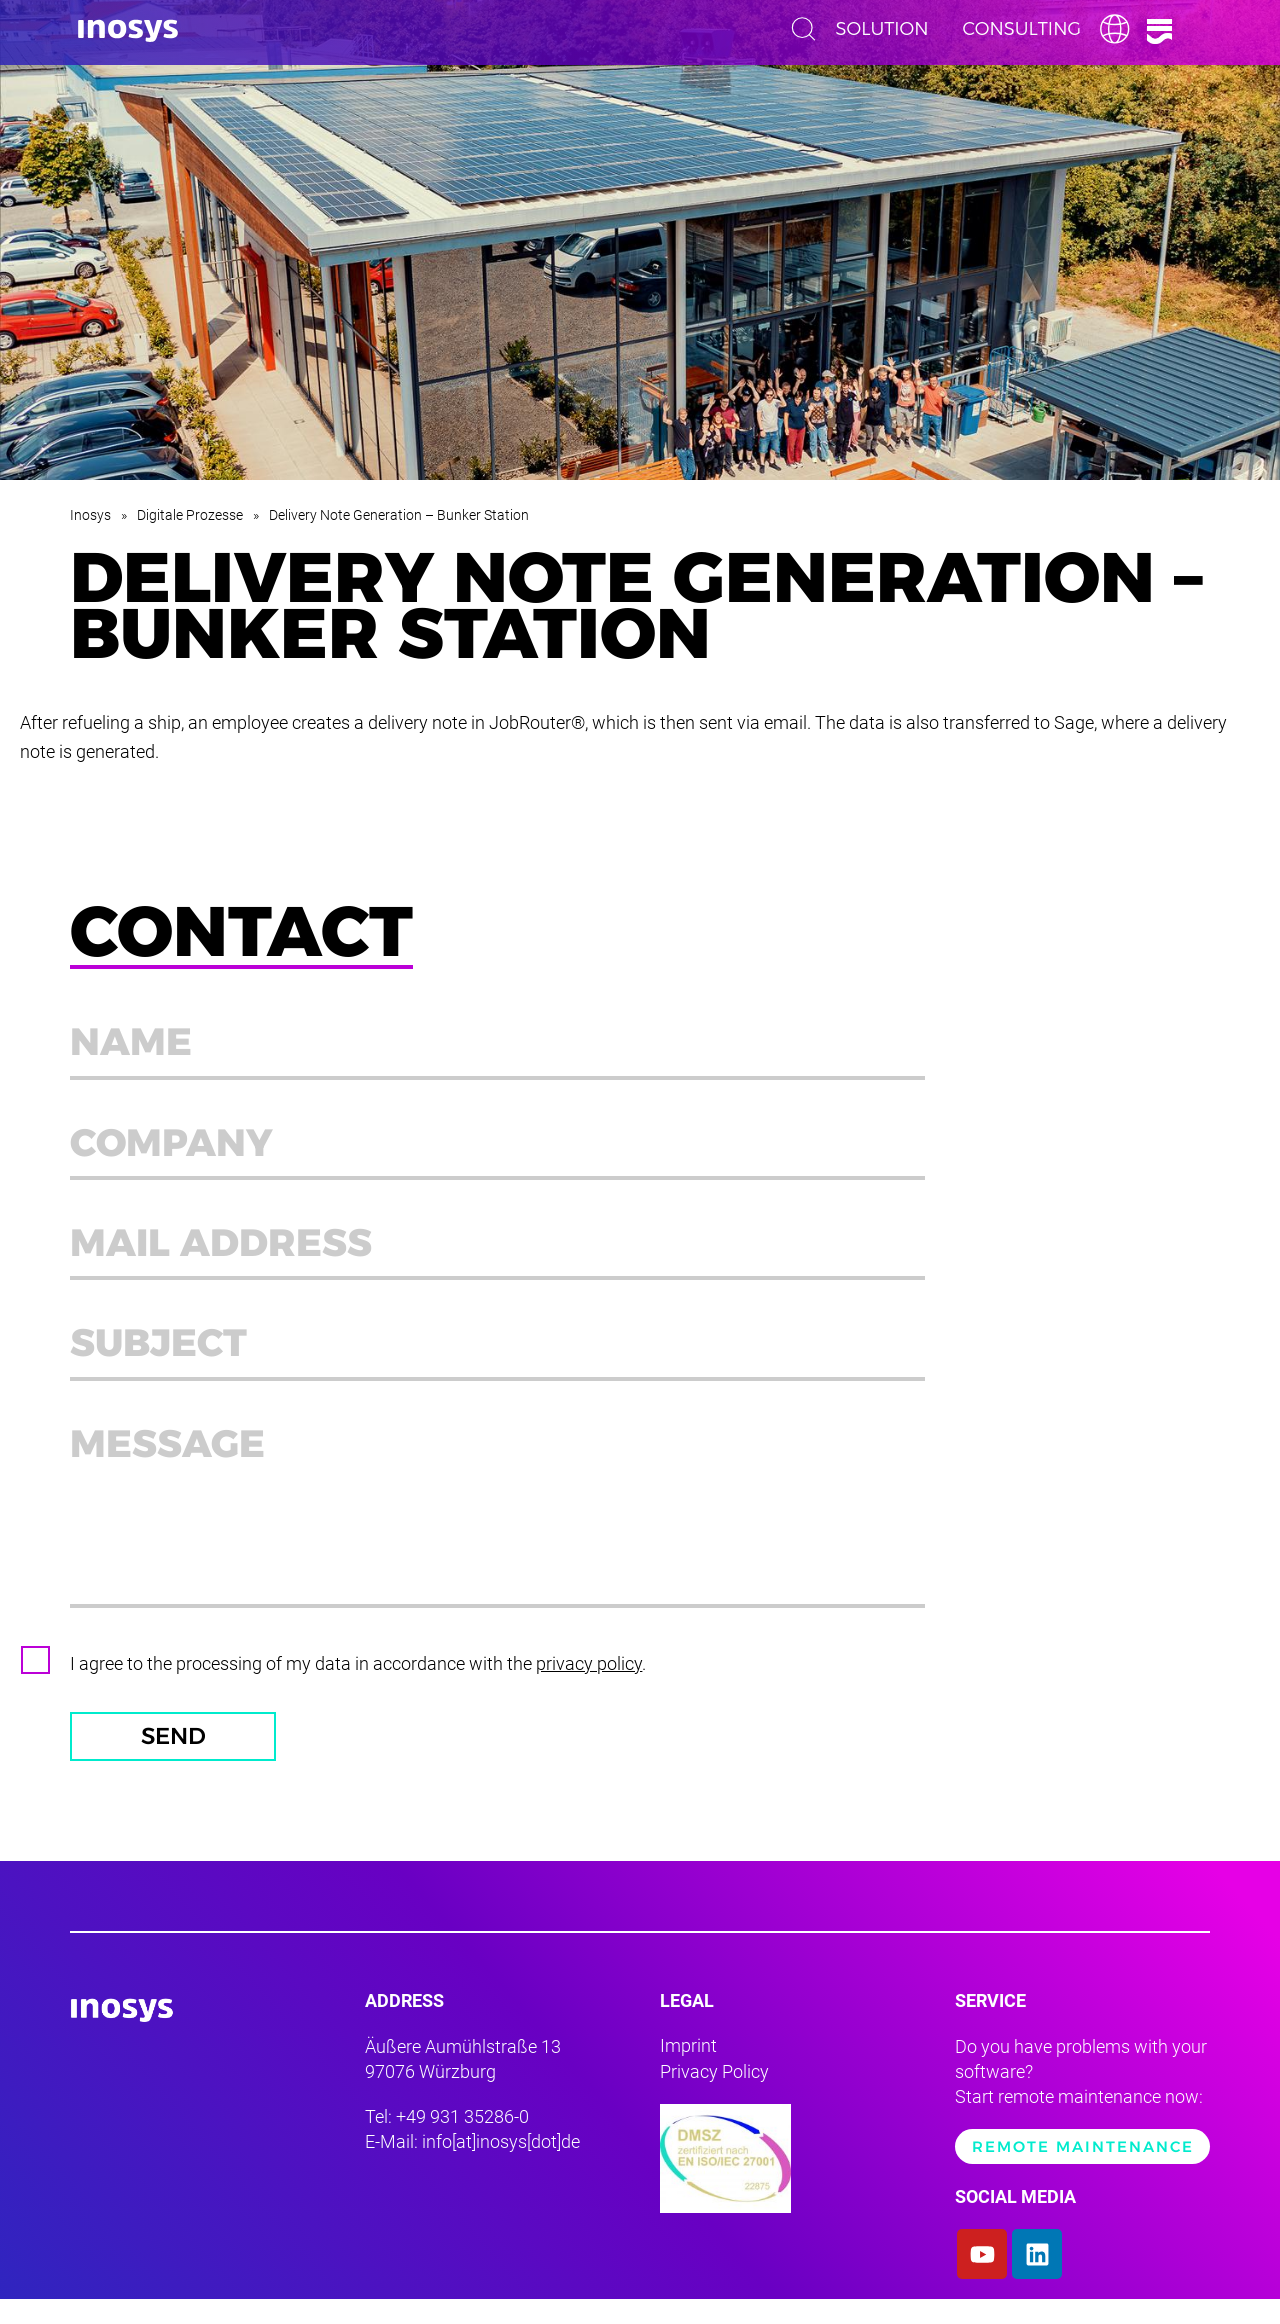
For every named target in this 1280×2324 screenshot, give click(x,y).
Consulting (1022, 29)
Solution (882, 29)
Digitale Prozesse (190, 515)
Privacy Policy (714, 2095)
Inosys (90, 515)
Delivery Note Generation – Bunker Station (399, 515)
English (1120, 29)
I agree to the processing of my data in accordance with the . (358, 1684)
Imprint (688, 2070)
